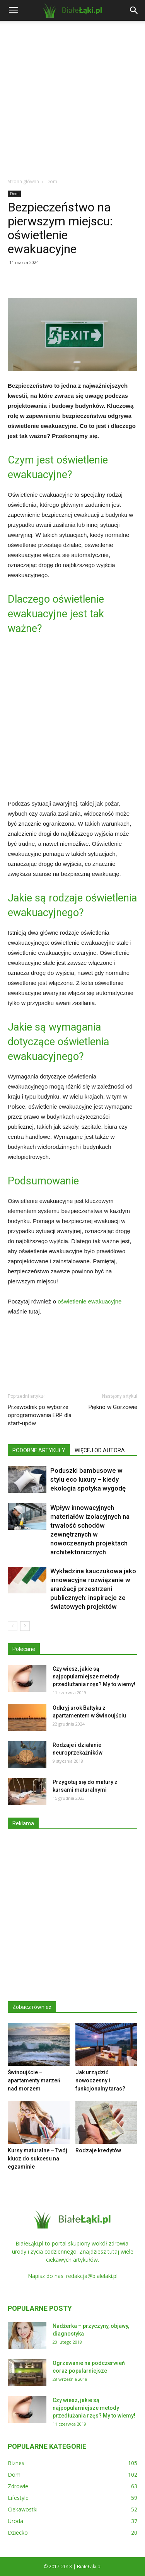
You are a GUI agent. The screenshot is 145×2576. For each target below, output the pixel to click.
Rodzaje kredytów (98, 2150)
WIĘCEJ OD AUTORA (100, 1450)
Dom (51, 181)
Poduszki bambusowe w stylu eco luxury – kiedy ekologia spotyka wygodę (88, 1479)
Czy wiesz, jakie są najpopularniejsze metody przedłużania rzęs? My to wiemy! (94, 1676)
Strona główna (23, 181)
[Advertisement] (72, 97)
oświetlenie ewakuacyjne (89, 1301)
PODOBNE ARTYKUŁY (38, 1450)
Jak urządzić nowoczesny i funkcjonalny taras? (100, 2080)
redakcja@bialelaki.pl (92, 2276)
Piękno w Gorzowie (113, 1407)
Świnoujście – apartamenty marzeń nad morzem (34, 2080)
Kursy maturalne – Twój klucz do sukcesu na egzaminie (37, 2158)
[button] (134, 10)
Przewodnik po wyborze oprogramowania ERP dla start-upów (40, 1415)
